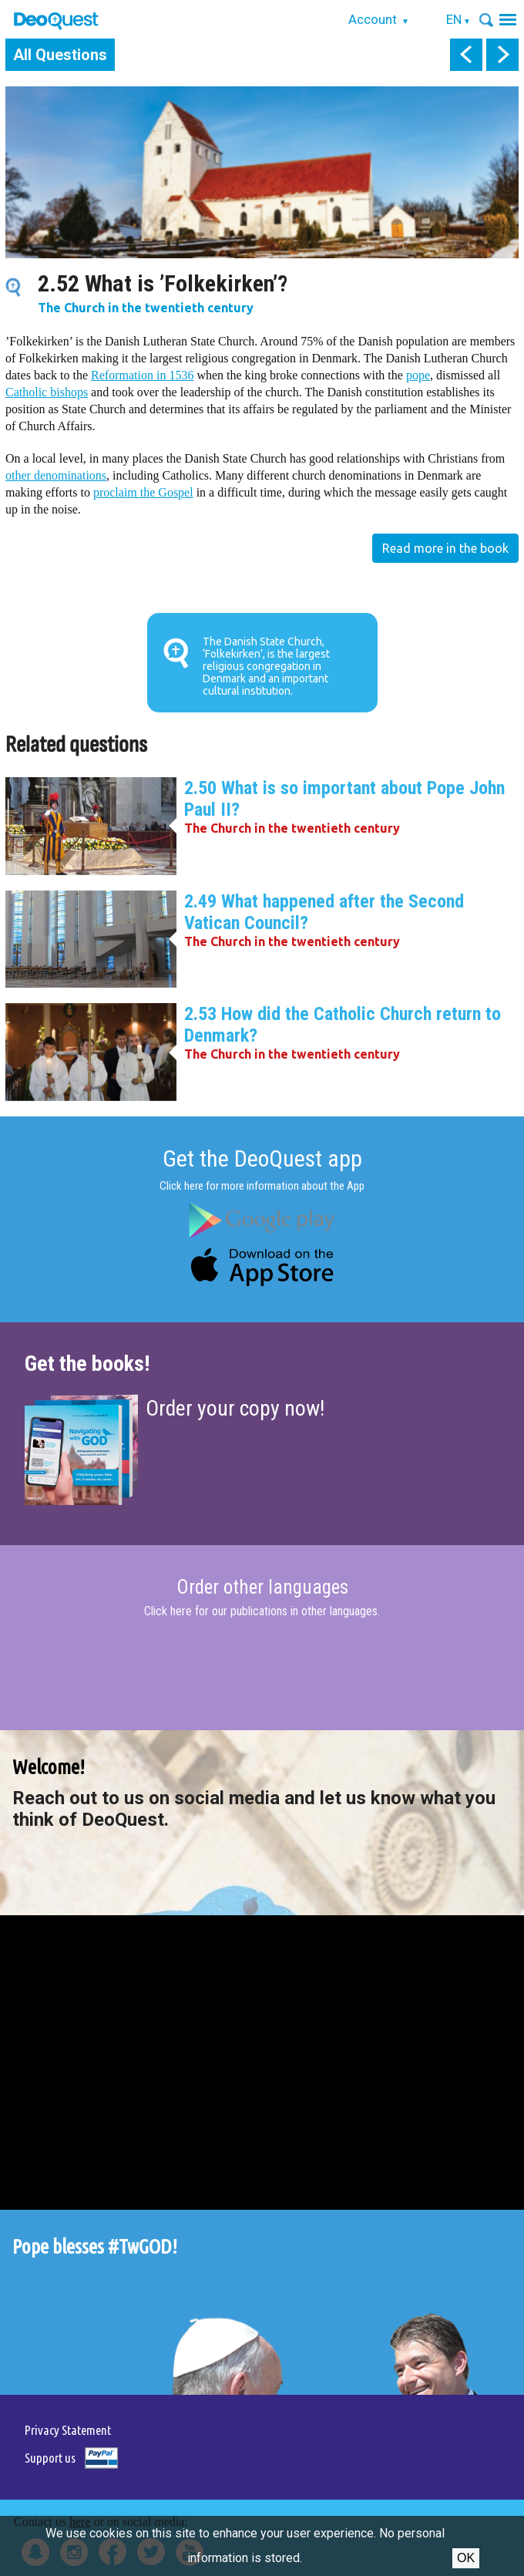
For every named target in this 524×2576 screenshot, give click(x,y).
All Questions (60, 54)
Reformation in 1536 (142, 375)
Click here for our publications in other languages (261, 1611)
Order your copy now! (235, 1408)
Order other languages (262, 1588)
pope (418, 375)
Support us (50, 2457)
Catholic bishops (46, 392)
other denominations (55, 475)
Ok (466, 2557)
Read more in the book (445, 548)
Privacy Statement (68, 2430)
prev (466, 55)
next (502, 55)
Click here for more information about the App (262, 1186)
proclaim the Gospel (143, 492)
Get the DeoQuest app (262, 1158)
